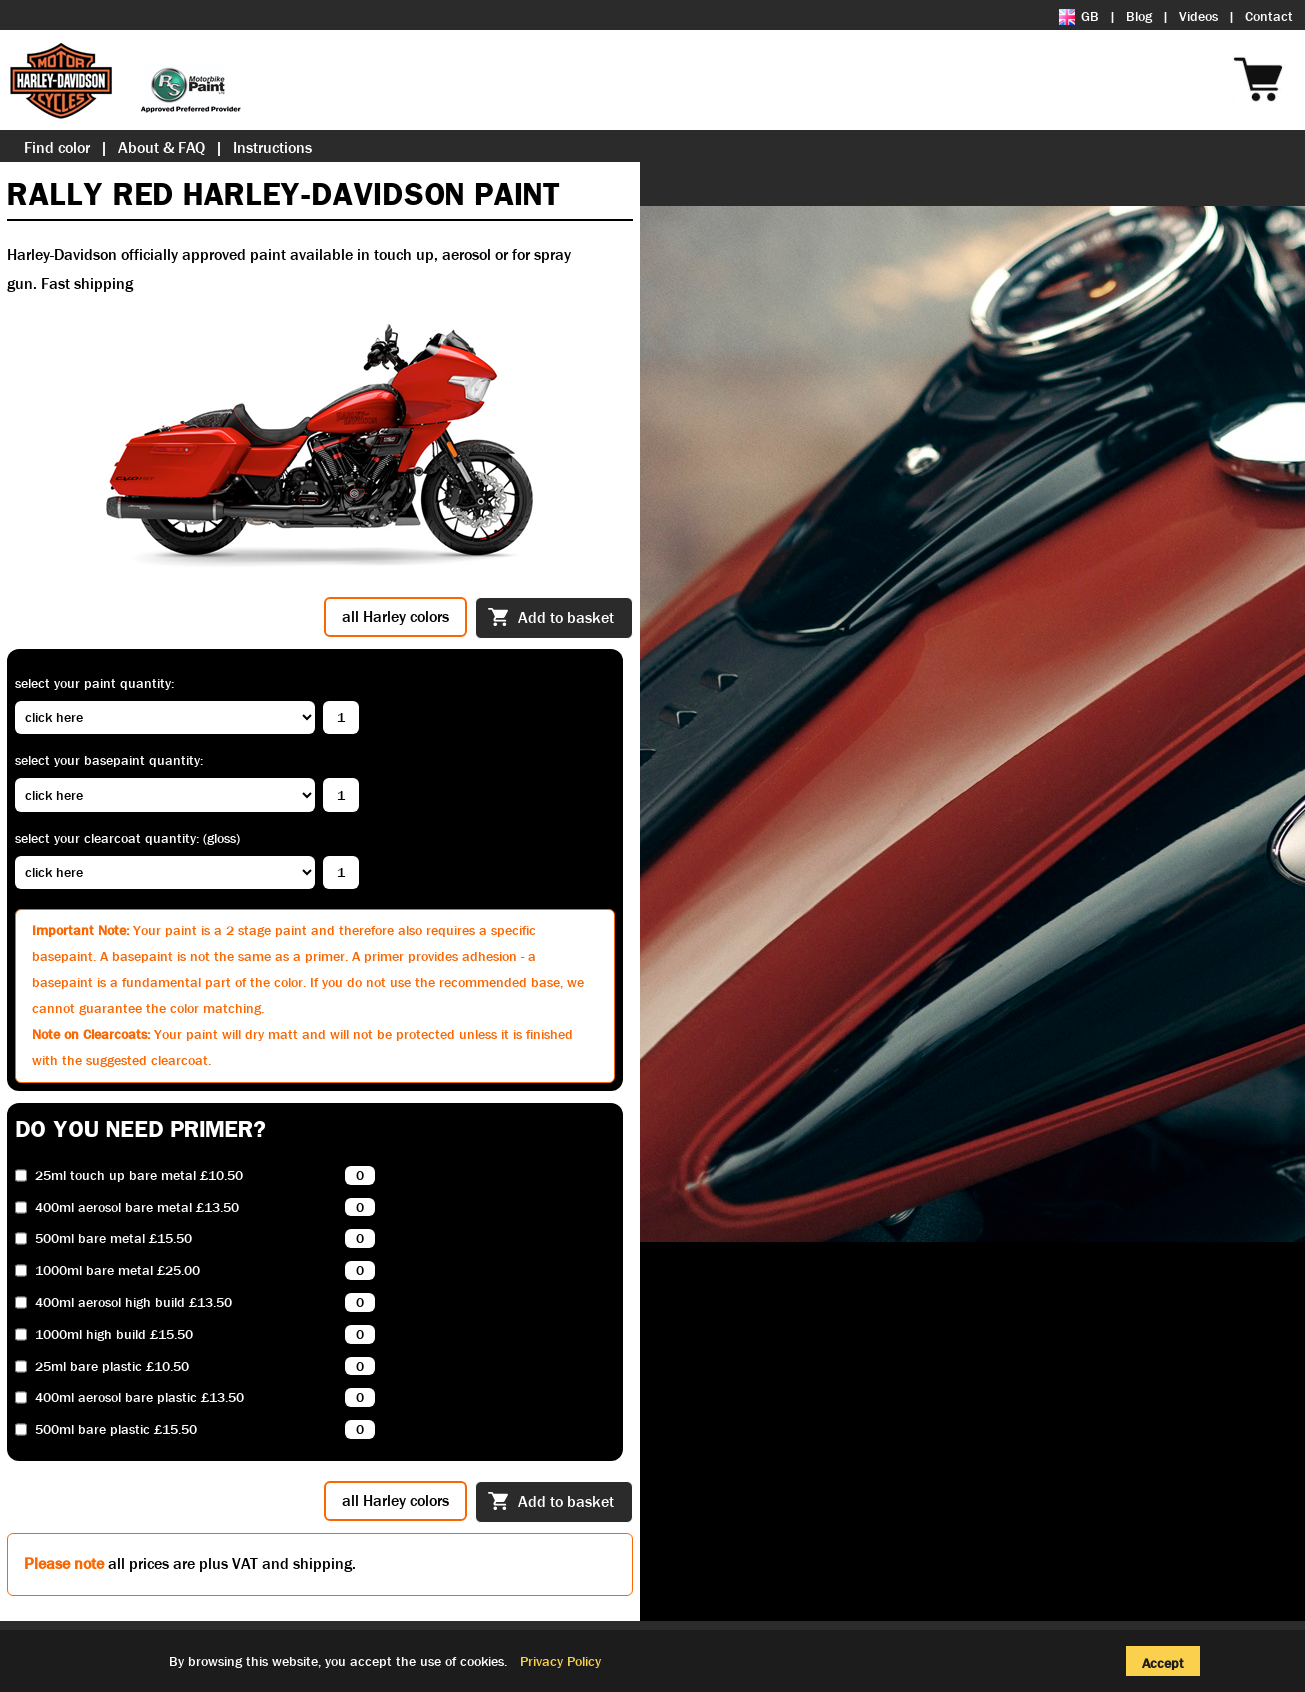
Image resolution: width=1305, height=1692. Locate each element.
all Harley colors (395, 616)
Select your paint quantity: (94, 683)
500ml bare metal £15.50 (113, 1238)
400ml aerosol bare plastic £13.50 (139, 1397)
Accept (1163, 1663)
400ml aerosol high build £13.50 (133, 1302)
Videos (1198, 16)
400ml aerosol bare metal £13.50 (137, 1207)
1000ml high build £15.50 (114, 1334)
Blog (1139, 16)
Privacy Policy (560, 1661)
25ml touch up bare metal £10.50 (139, 1175)
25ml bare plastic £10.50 (112, 1366)
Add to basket (551, 619)
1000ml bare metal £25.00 (117, 1270)
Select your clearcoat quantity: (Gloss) (127, 838)
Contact (1269, 16)
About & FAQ (161, 147)
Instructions (272, 147)
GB (1079, 16)
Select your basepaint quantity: (109, 760)
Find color (57, 147)
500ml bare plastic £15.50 (116, 1429)
